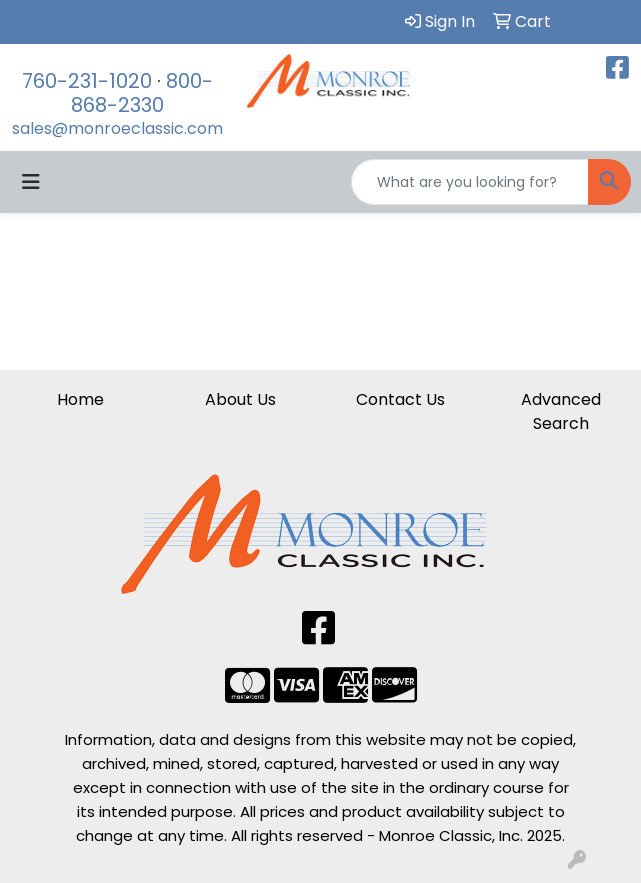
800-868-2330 (142, 93)
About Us (240, 399)
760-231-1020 (87, 81)
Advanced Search (561, 411)
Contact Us (400, 399)
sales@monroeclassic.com (117, 128)
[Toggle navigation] (31, 182)
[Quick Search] (470, 182)
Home (80, 399)
